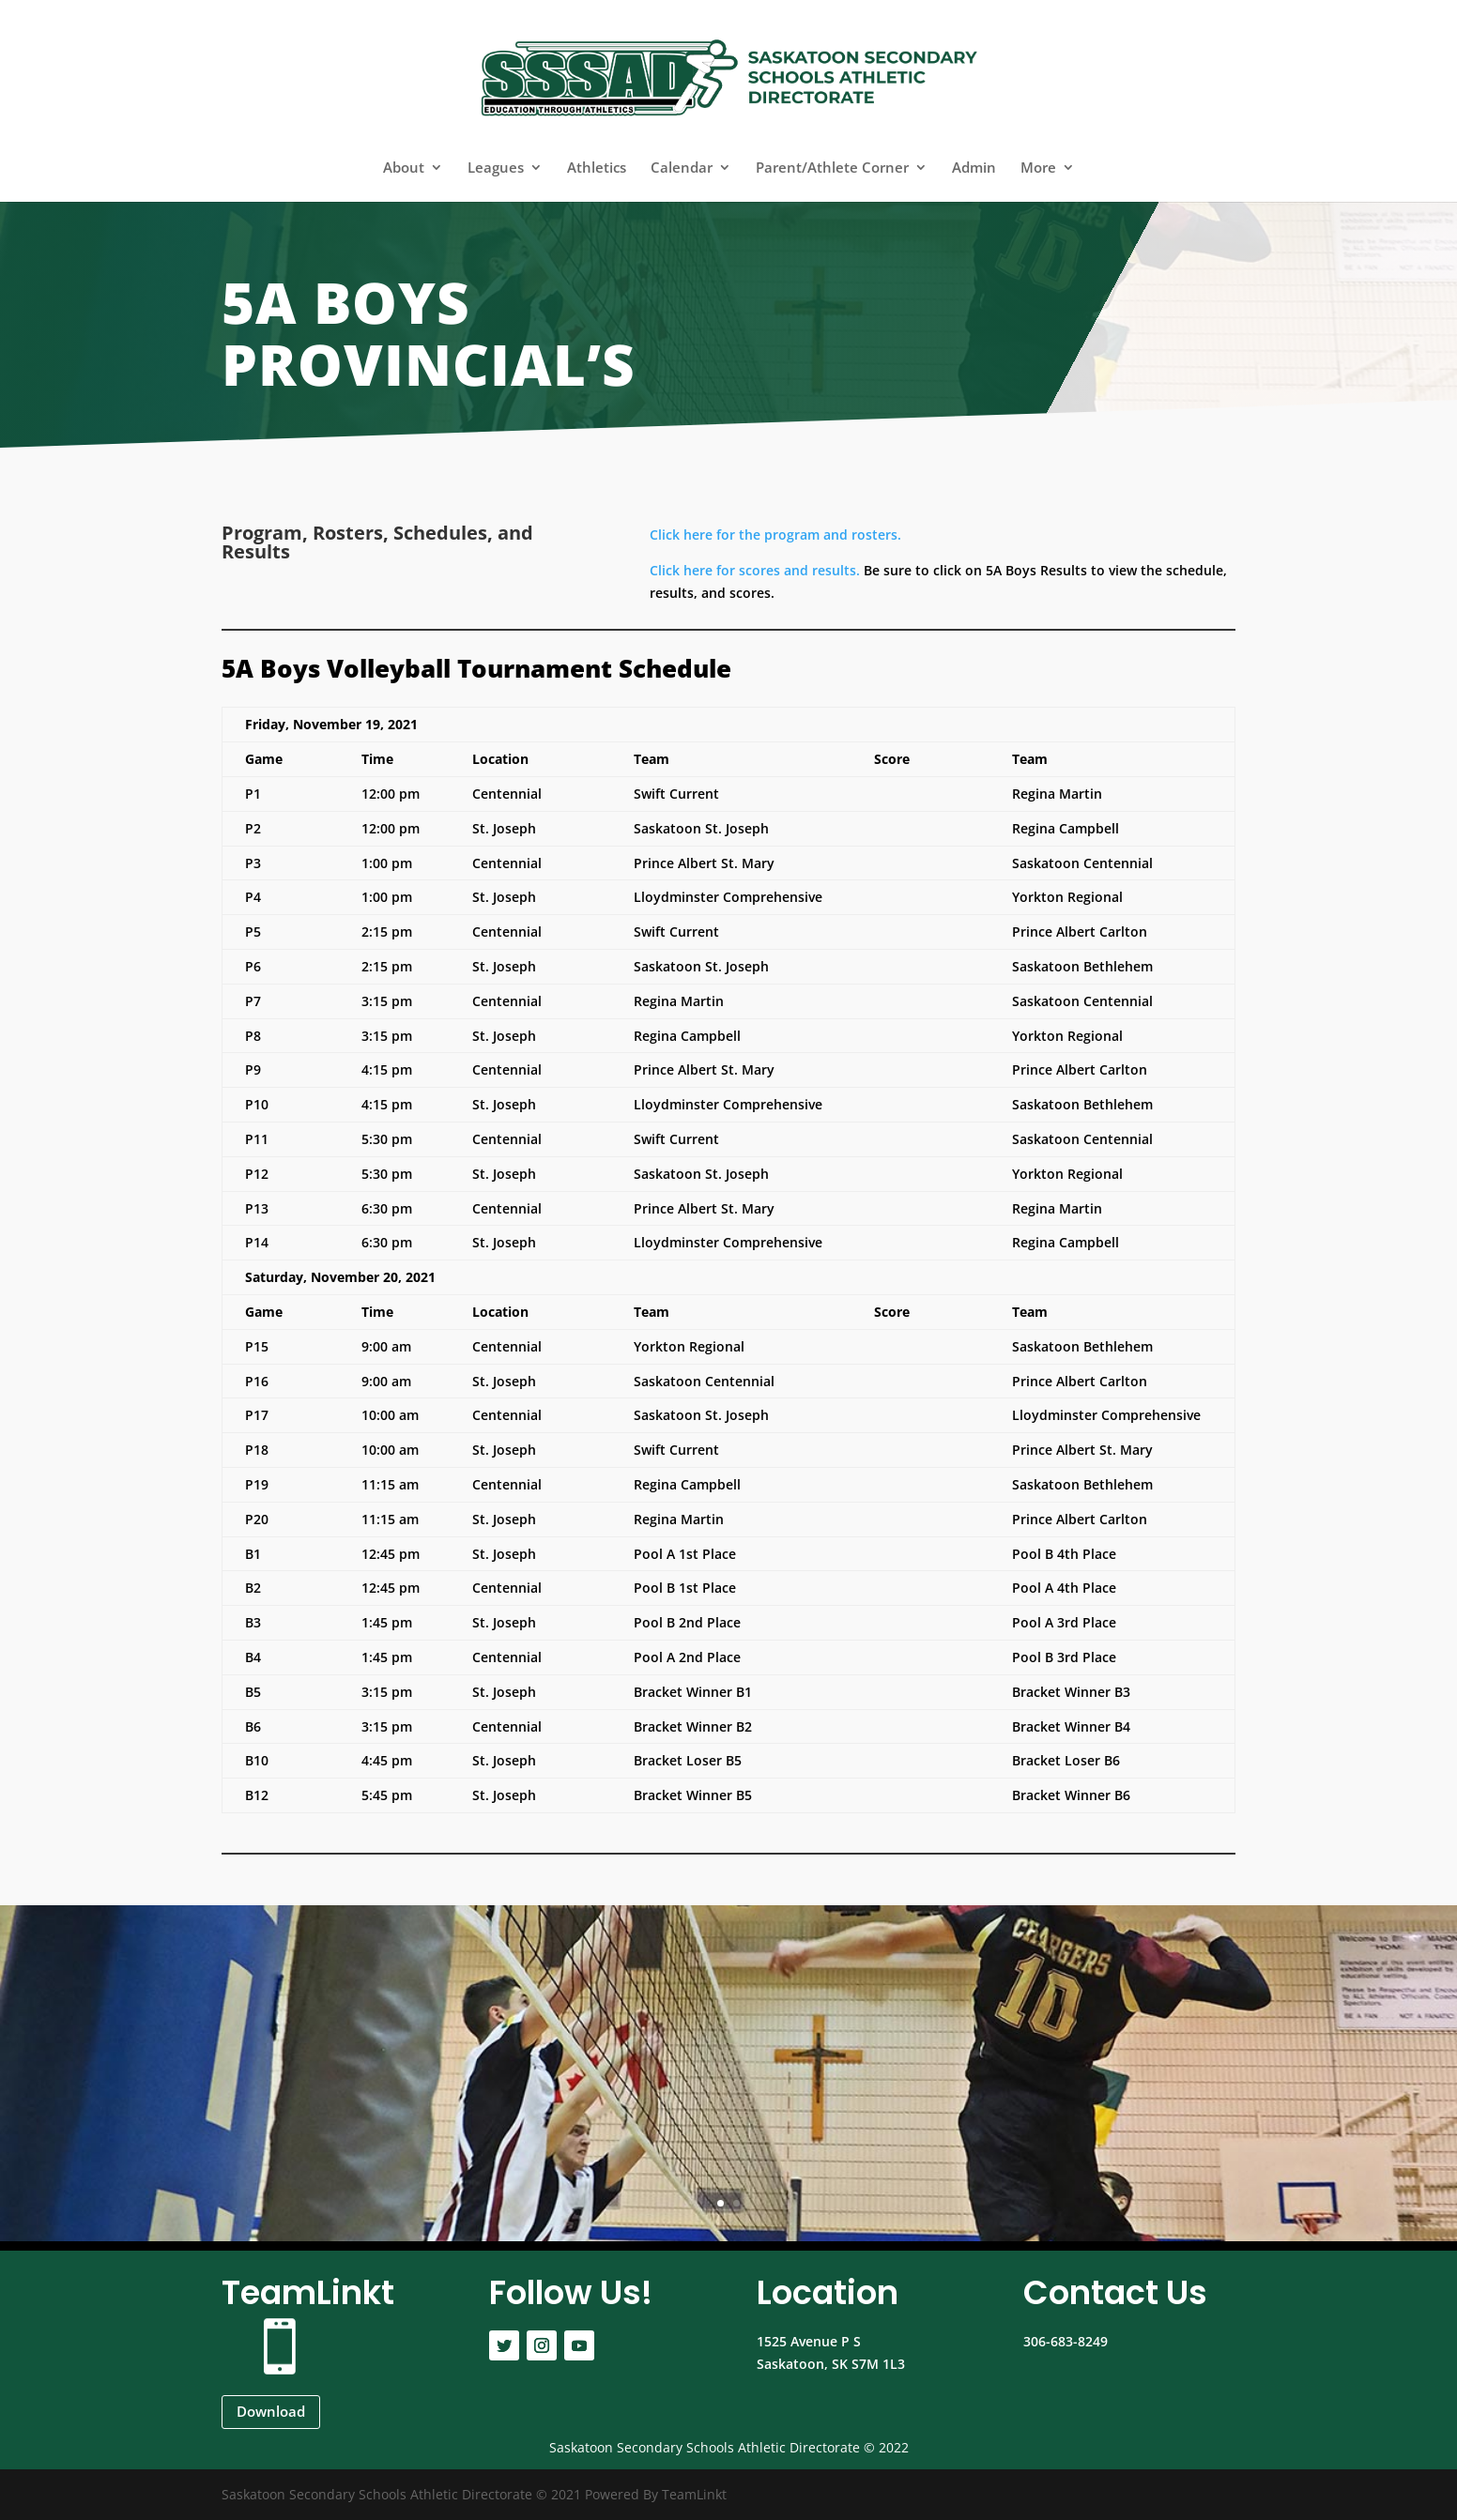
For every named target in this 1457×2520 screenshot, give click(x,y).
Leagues (496, 168)
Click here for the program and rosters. (775, 534)
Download (271, 2411)
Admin (974, 168)
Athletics (596, 168)
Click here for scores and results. (755, 570)
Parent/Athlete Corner (832, 168)
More (1038, 168)
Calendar (682, 168)
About (403, 168)
